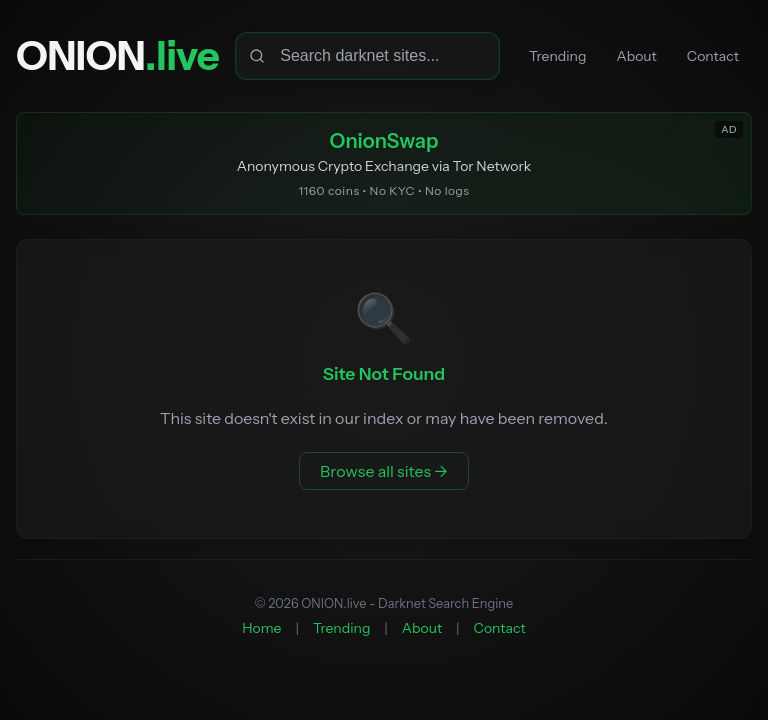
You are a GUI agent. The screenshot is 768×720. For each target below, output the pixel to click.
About (637, 56)
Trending (557, 56)
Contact (713, 56)
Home (261, 628)
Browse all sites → (384, 471)
